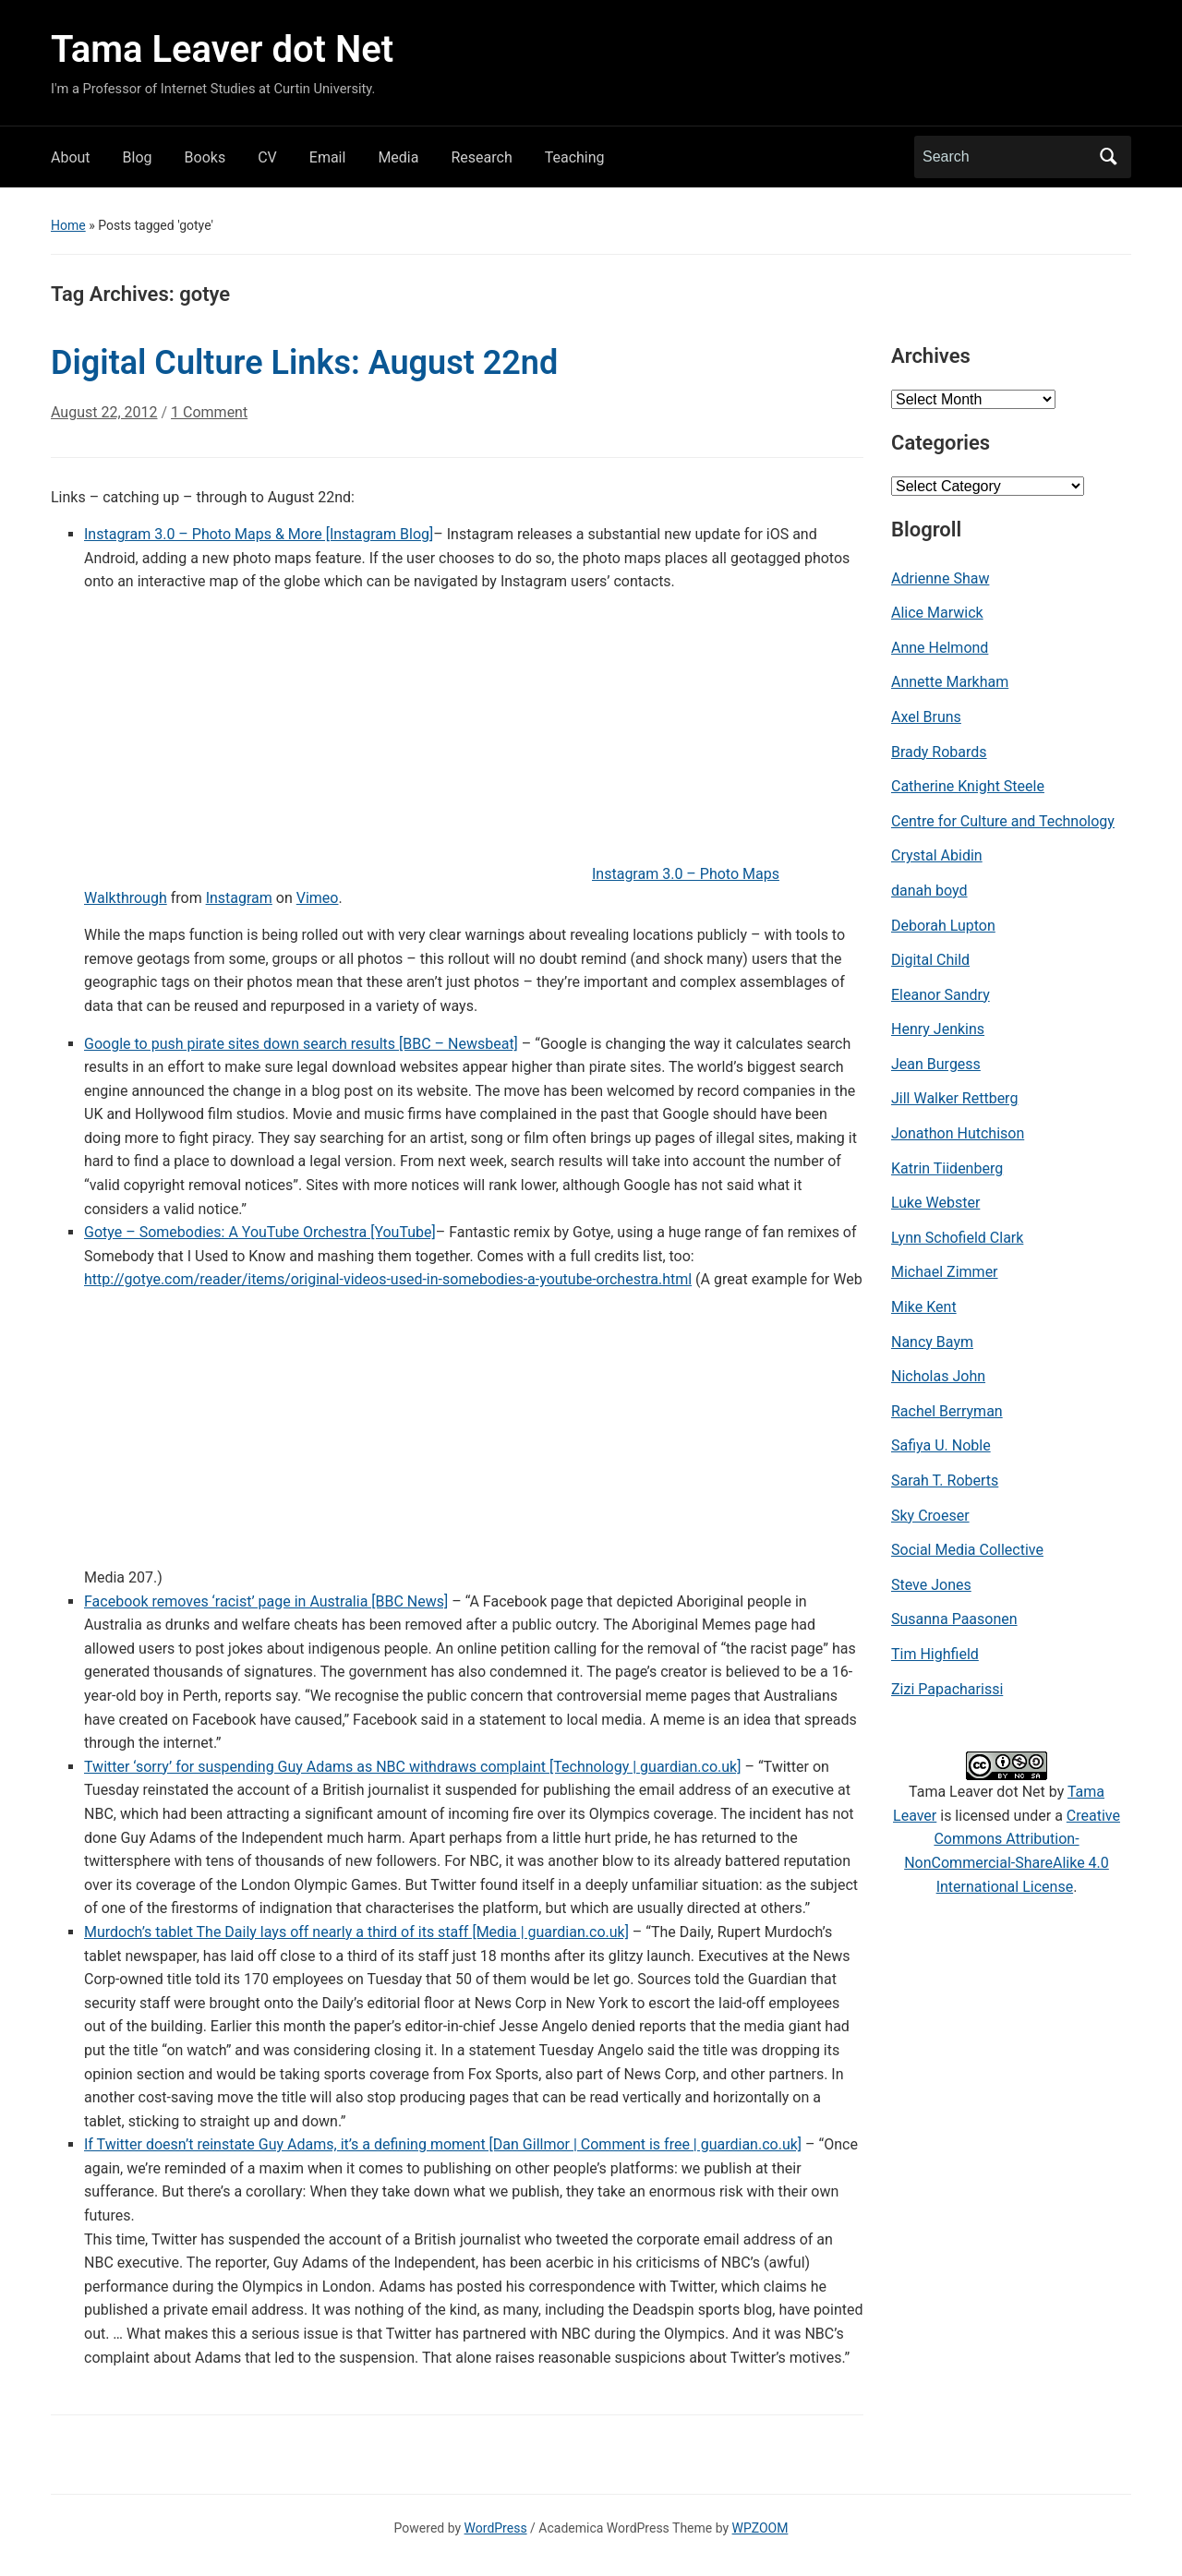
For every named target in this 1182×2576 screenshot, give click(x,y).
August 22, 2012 (104, 412)
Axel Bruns (926, 717)
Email (327, 157)
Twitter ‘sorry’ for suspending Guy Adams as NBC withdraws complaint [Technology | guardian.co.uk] (412, 1767)
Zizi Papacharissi (947, 1689)
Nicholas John (938, 1376)
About (70, 157)
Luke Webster (935, 1202)
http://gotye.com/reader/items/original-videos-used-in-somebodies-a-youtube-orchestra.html (388, 1279)
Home (68, 225)
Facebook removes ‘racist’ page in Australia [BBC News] (266, 1601)
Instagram (239, 898)
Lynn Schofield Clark (957, 1237)
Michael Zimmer (944, 1272)
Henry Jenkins (937, 1029)
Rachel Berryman (947, 1411)
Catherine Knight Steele (967, 786)
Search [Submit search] (1108, 156)
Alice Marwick (937, 612)
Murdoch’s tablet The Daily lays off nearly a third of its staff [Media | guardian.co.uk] (356, 1932)
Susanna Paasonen (954, 1619)
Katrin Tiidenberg (947, 1168)
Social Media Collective (967, 1550)
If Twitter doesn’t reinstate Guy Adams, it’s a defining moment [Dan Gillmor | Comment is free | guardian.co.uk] (443, 2144)
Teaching (575, 157)
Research (481, 157)
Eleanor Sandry (940, 995)
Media (398, 157)
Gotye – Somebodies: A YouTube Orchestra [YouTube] (260, 1232)
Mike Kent (924, 1307)
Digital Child (930, 960)
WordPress (495, 2528)
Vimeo (317, 898)
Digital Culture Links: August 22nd (304, 362)
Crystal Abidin (937, 855)
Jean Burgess (936, 1064)
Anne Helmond (939, 647)
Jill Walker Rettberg (954, 1098)
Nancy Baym (932, 1342)
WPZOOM (760, 2528)
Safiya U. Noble (941, 1445)
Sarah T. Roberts (944, 1480)
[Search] (1006, 157)
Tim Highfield (935, 1654)
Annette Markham (949, 682)
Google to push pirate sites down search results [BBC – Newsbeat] (301, 1044)
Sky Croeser (930, 1515)
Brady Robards (939, 752)
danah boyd (929, 890)
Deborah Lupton (943, 925)
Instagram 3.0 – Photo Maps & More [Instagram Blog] (258, 534)
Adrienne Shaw (940, 578)
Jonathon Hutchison (957, 1133)
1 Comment (209, 420)
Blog (137, 157)
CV (267, 157)
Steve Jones (931, 1585)
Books (205, 157)
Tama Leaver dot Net (222, 49)
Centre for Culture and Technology (1003, 821)
